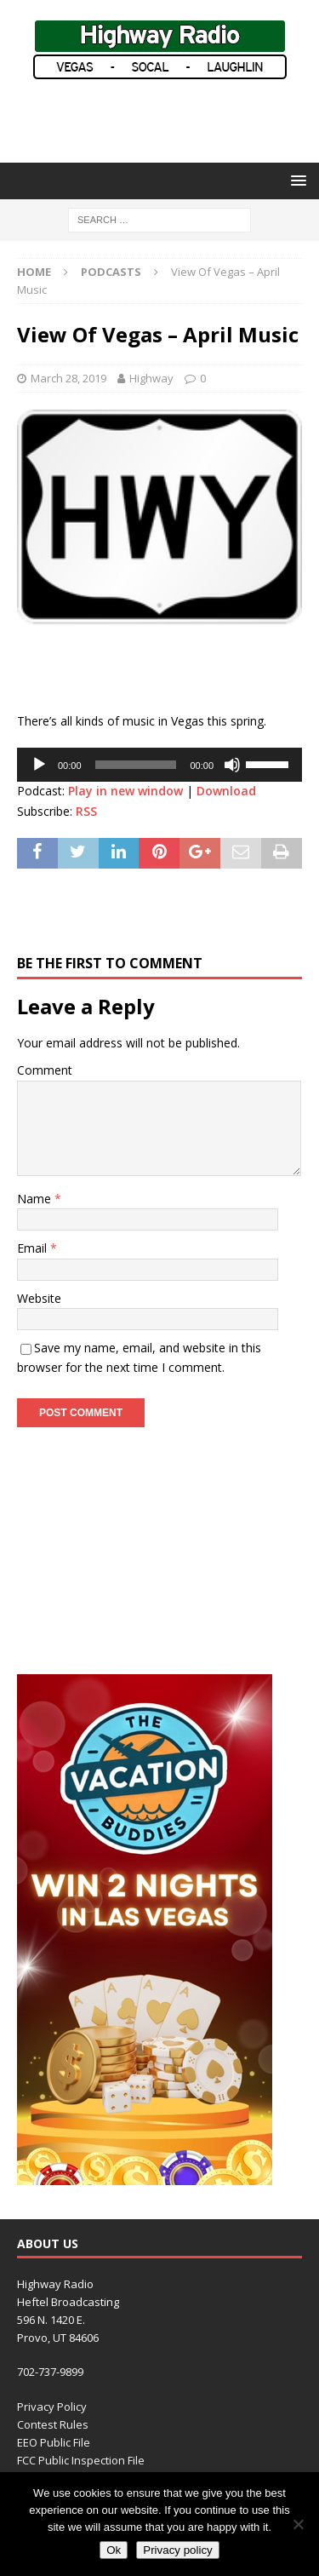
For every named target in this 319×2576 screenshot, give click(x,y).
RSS (86, 811)
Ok (113, 2550)
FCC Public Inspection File (81, 2460)
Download (226, 791)
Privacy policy (177, 2550)
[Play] (39, 764)
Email (33, 1248)
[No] (297, 2524)
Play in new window (125, 791)
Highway (151, 378)
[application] (159, 765)
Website (39, 1298)
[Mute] (232, 764)
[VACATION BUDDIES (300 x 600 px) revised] (144, 2175)
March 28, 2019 (68, 378)
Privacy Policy (52, 2406)
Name (35, 1198)
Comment (44, 1070)
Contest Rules (52, 2424)
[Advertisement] (168, 119)
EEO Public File (53, 2442)
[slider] (136, 764)
